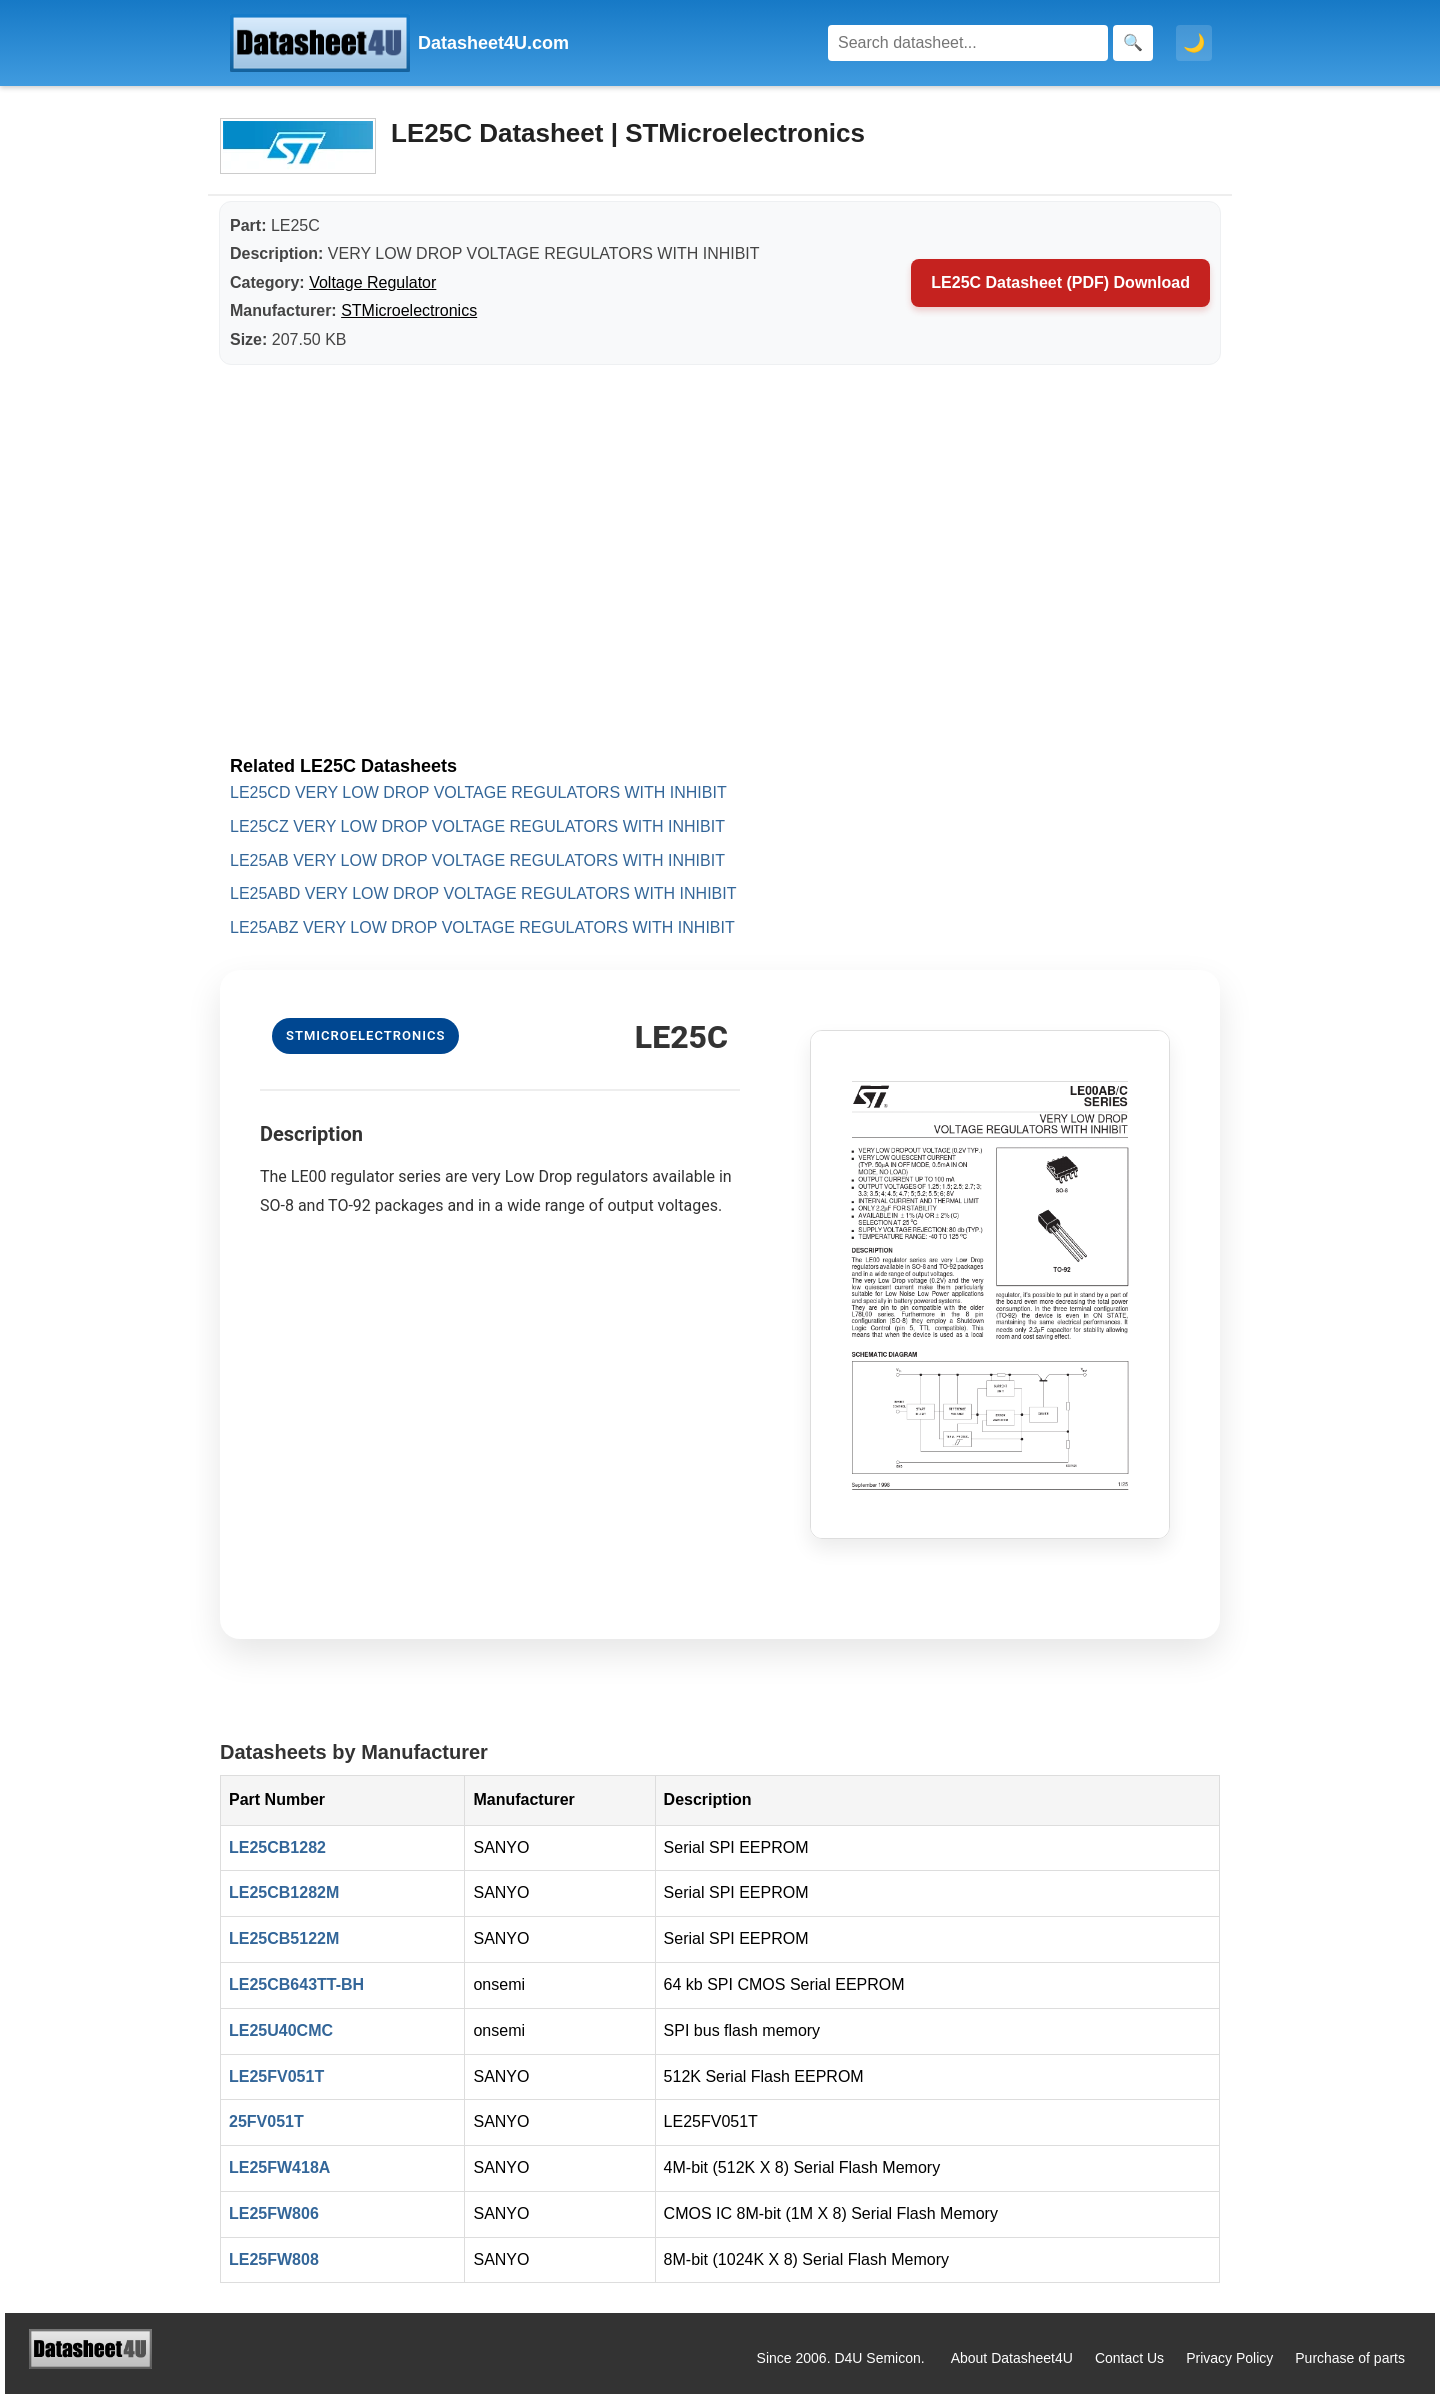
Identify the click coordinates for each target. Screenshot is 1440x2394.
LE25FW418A (279, 2167)
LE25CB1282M (284, 1892)
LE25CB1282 (277, 1847)
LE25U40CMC (281, 2030)
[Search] (968, 43)
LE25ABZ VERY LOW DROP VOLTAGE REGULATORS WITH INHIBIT (482, 927)
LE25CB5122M (284, 1938)
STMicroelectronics (409, 310)
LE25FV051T (276, 2076)
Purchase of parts (1350, 2358)
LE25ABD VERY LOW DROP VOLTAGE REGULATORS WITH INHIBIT (483, 893)
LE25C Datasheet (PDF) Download (1060, 282)
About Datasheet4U (1012, 2358)
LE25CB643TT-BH (296, 1984)
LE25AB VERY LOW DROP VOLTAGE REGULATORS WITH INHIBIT (477, 860)
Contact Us (1129, 2358)
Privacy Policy (1229, 2358)
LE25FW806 (274, 2213)
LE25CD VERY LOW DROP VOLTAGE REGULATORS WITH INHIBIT (478, 792)
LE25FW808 (274, 2259)
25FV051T (266, 2121)
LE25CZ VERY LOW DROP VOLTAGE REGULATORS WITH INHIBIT (477, 826)
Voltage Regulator (372, 282)
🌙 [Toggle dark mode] (1194, 43)
